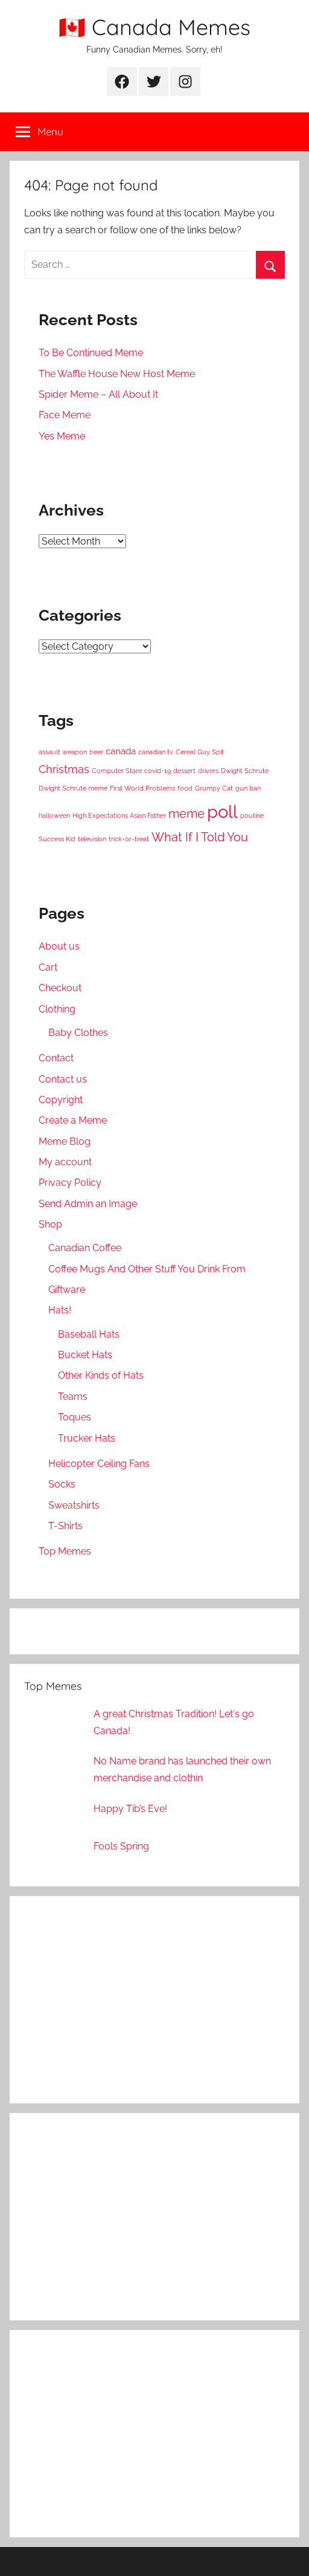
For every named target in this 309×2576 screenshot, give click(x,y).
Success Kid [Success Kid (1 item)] (57, 839)
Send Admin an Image (88, 1203)
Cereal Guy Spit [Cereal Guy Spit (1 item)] (200, 752)
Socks (61, 1484)
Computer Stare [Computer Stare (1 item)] (117, 770)
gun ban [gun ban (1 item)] (248, 788)
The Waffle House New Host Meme (117, 374)
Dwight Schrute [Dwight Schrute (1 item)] (245, 770)
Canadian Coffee (84, 1248)
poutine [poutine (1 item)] (252, 815)
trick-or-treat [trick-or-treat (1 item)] (129, 839)
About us (59, 946)
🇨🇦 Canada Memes (154, 26)
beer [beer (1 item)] (96, 752)
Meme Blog (65, 1141)
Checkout (60, 988)
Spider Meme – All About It (98, 394)
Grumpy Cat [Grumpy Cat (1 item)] (214, 788)
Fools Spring (121, 1846)
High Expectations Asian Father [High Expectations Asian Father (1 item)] (119, 815)
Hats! (59, 1310)
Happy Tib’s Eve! (130, 1808)
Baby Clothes (78, 1032)
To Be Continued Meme (91, 352)
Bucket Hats (85, 1355)
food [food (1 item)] (185, 788)
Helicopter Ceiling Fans (99, 1463)
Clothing (57, 1009)
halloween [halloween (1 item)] (54, 815)
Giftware (66, 1289)
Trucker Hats (86, 1438)
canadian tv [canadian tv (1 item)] (155, 752)
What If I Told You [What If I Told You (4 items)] (199, 837)
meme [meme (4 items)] (186, 813)
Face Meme (65, 415)
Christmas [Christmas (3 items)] (64, 769)
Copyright (61, 1099)
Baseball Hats (88, 1334)
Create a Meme (73, 1120)
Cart (48, 967)
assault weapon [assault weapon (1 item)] (63, 752)
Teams (73, 1396)
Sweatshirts (74, 1505)
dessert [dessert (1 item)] (184, 770)
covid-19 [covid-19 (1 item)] (157, 770)
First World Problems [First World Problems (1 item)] (142, 788)
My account (65, 1162)
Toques (74, 1417)
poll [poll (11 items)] (222, 811)
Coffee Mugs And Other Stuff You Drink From (147, 1269)
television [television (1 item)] (92, 839)
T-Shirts (65, 1526)
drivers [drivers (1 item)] (208, 770)
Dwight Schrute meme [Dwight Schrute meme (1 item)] (73, 788)
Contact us (63, 1079)
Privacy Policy (70, 1182)
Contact (56, 1058)
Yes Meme (62, 436)
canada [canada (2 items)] (121, 751)
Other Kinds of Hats (101, 1375)
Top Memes (65, 1551)
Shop (50, 1224)
